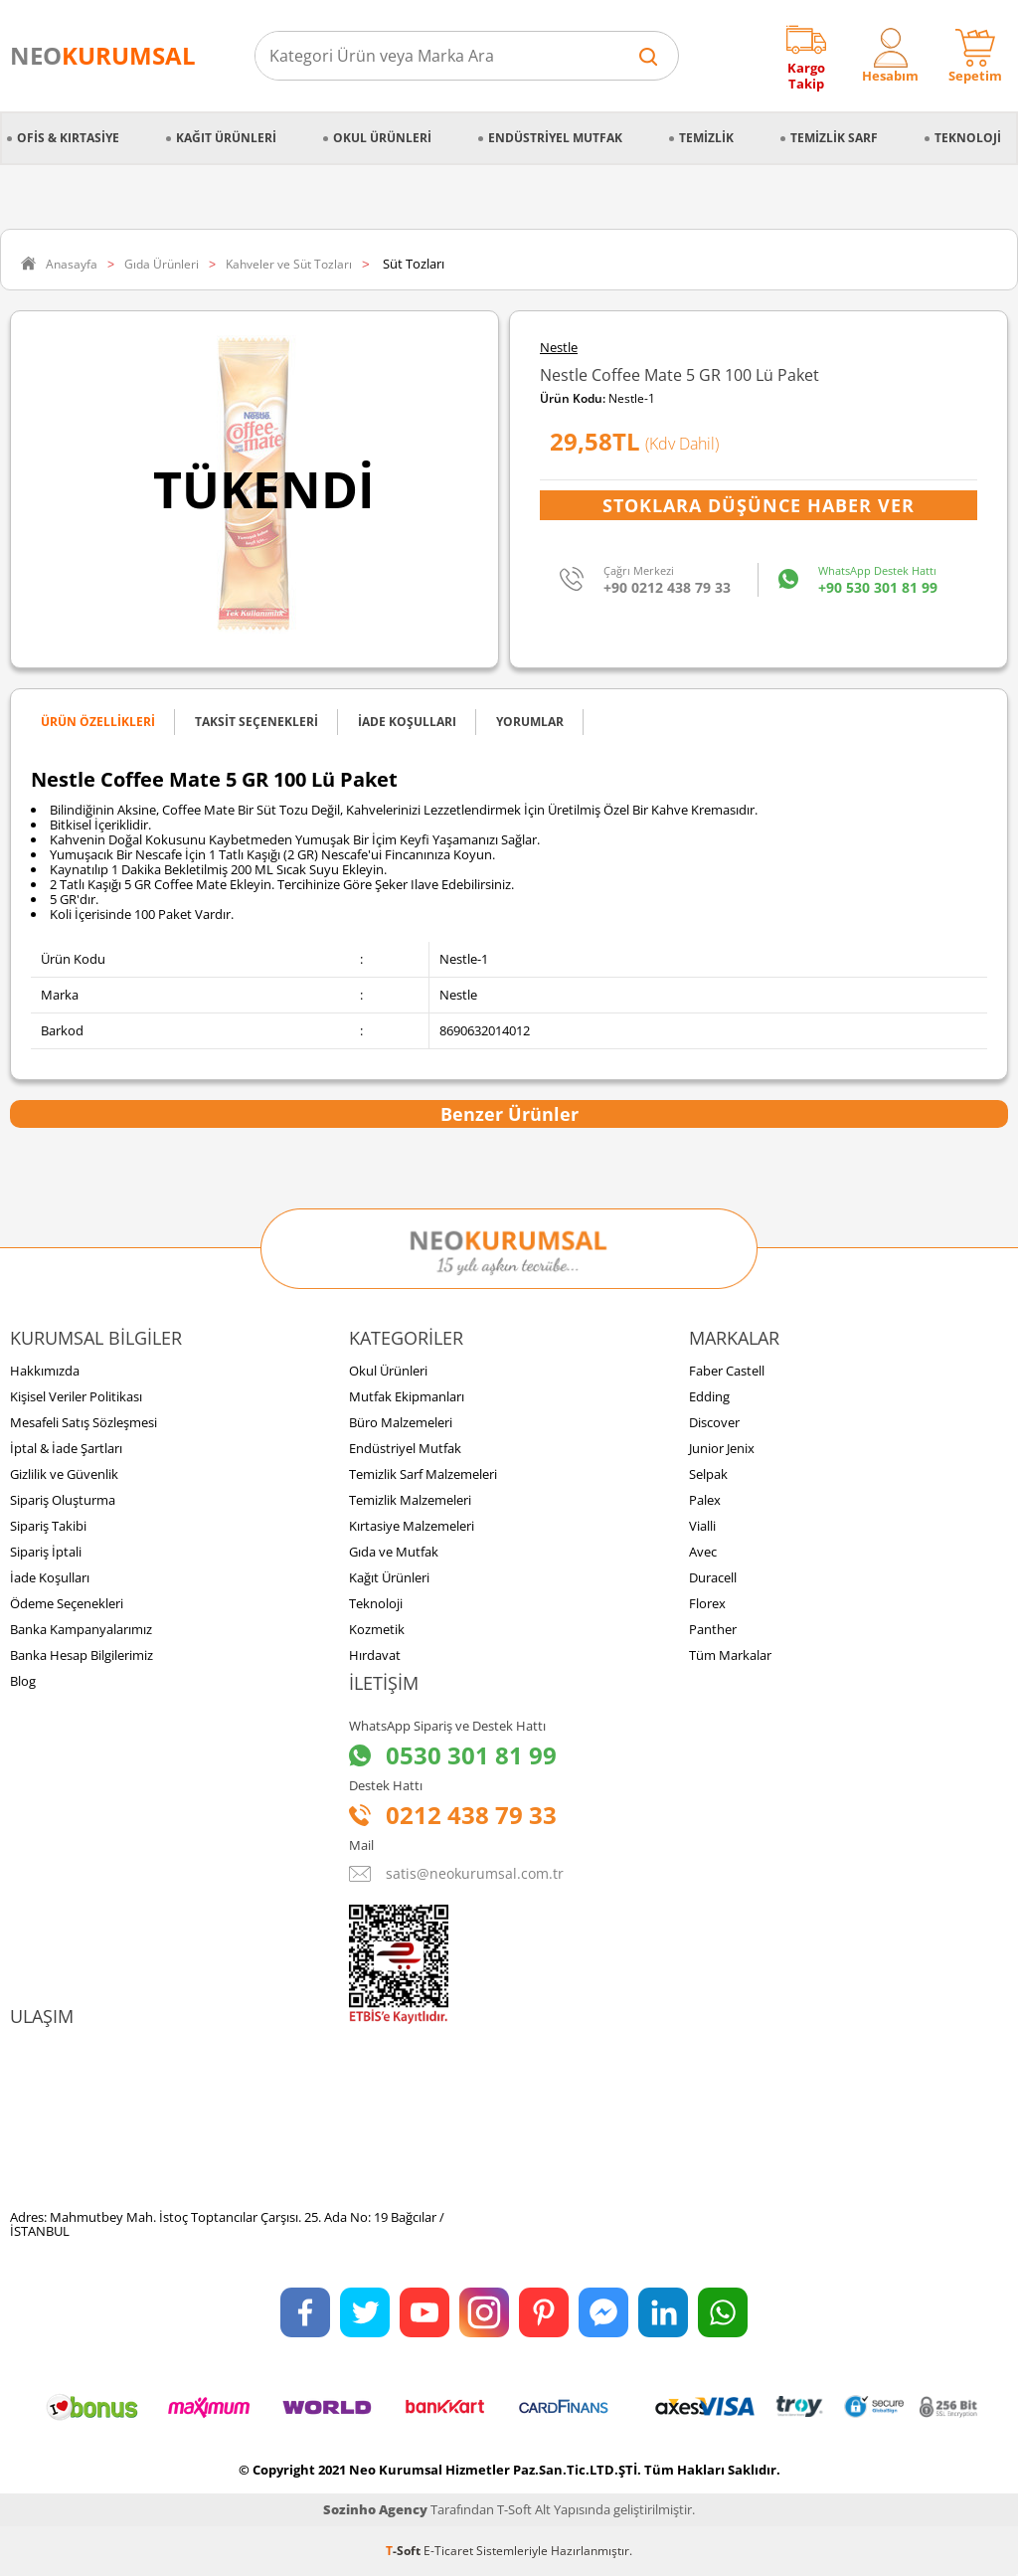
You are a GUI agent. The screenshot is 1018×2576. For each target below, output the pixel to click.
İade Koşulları (49, 1577)
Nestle (559, 347)
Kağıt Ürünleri (226, 137)
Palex (705, 1500)
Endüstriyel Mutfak (555, 137)
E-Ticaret (448, 2550)
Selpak (708, 1474)
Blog (23, 1681)
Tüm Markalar (730, 1655)
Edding (709, 1396)
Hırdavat (375, 1655)
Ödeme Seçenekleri (66, 1603)
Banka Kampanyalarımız (81, 1629)
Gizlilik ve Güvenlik (64, 1474)
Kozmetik (377, 1629)
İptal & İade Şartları (66, 1448)
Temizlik (706, 137)
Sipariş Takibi (48, 1526)
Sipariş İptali (46, 1552)
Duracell (713, 1577)
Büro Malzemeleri (400, 1422)
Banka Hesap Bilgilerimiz (81, 1655)
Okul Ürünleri (382, 137)
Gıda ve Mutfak (393, 1552)
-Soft (405, 2550)
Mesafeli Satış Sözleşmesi (83, 1422)
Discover (714, 1422)
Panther (713, 1629)
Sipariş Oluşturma (62, 1500)
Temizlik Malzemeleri (410, 1500)
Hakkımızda (45, 1371)
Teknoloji (967, 137)
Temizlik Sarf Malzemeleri (423, 1474)
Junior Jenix (722, 1448)
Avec (703, 1552)
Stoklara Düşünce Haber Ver (758, 505)
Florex (707, 1603)
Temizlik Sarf (834, 137)
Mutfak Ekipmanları (406, 1396)
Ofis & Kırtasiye (68, 137)
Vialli (702, 1526)
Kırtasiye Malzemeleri (411, 1526)
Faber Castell (726, 1371)
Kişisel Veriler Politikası (76, 1396)
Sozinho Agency (375, 2509)
